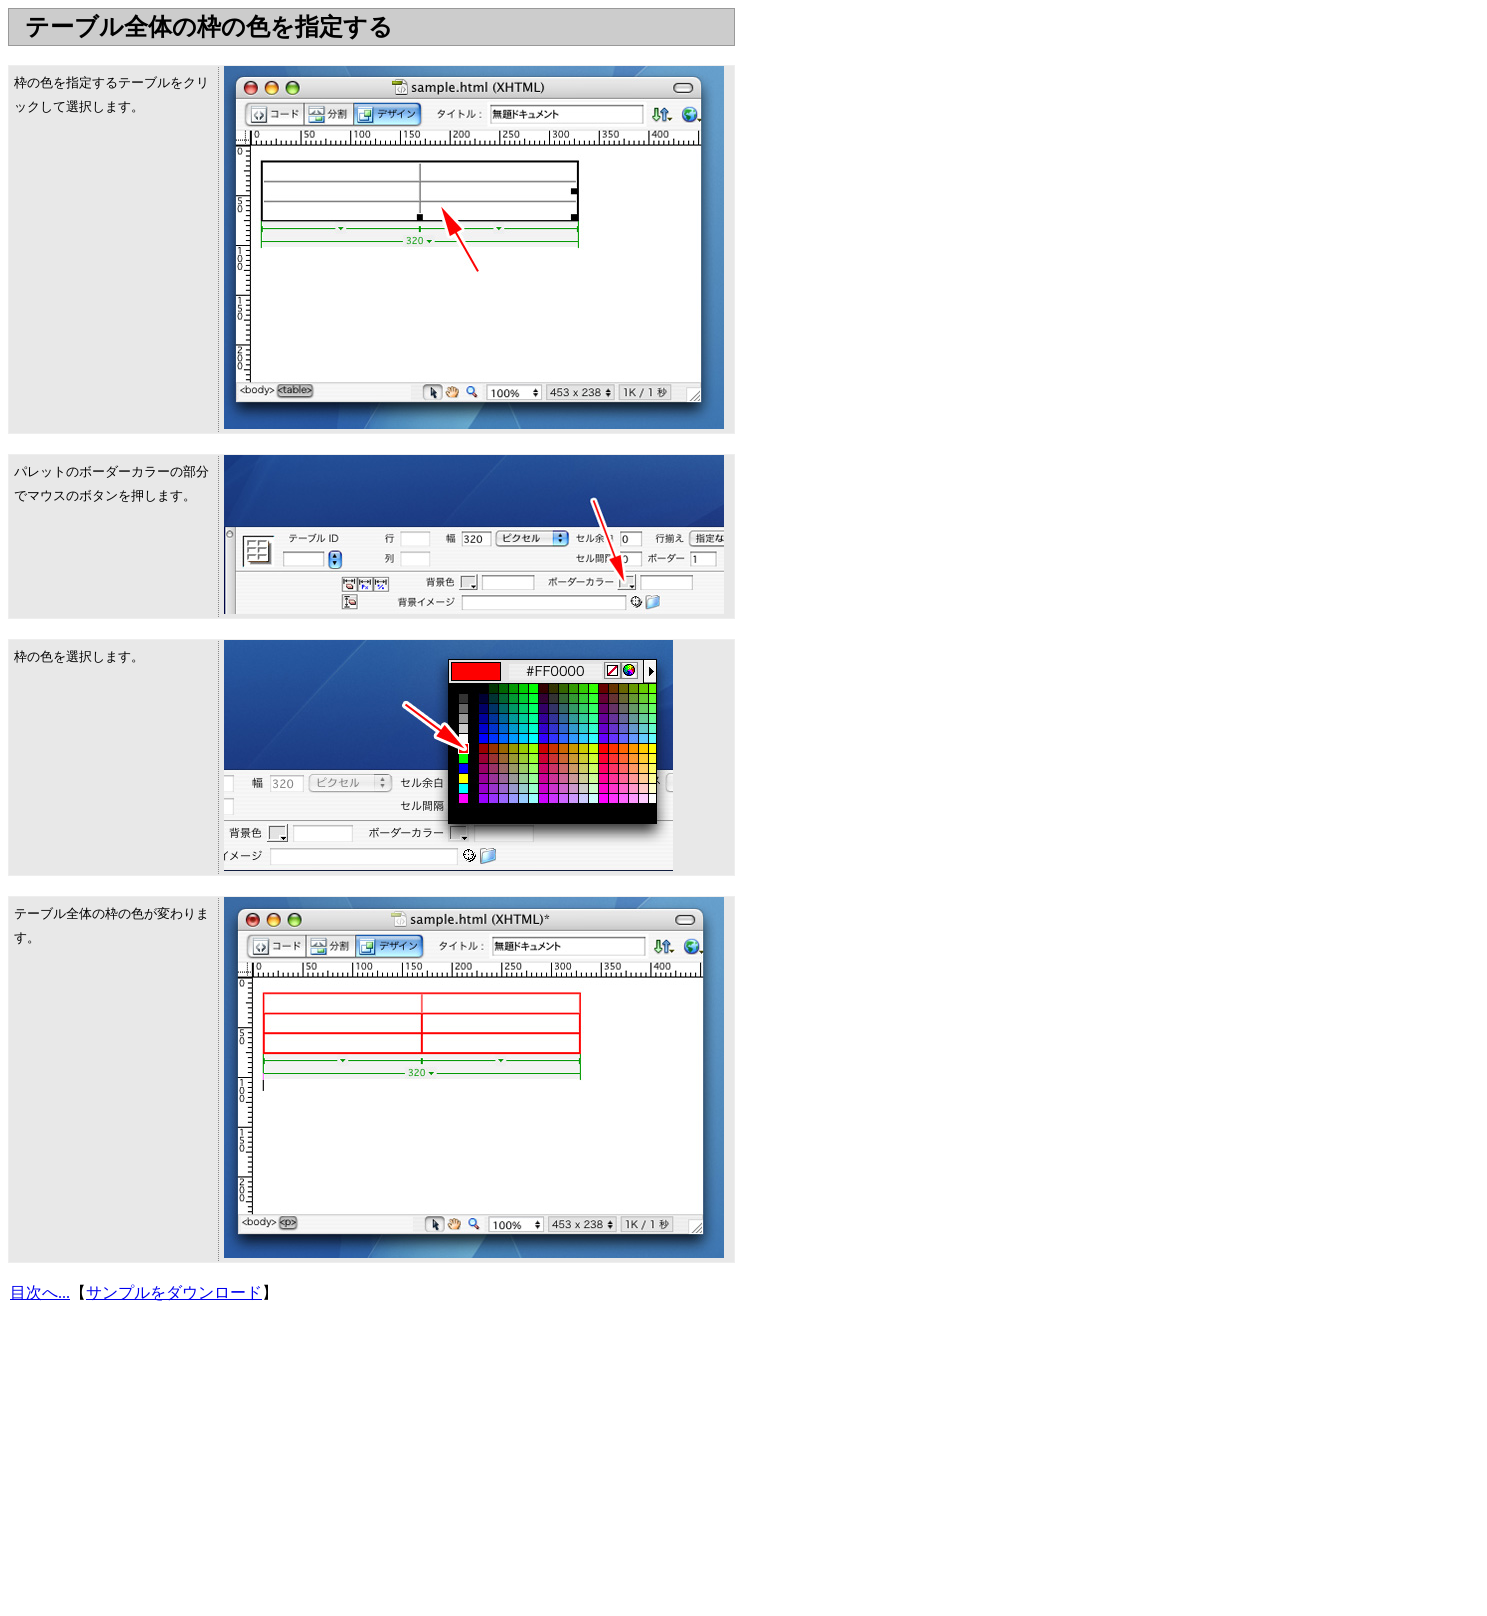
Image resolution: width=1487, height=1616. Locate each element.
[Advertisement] (372, 53)
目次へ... (40, 1292)
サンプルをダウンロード (174, 1292)
